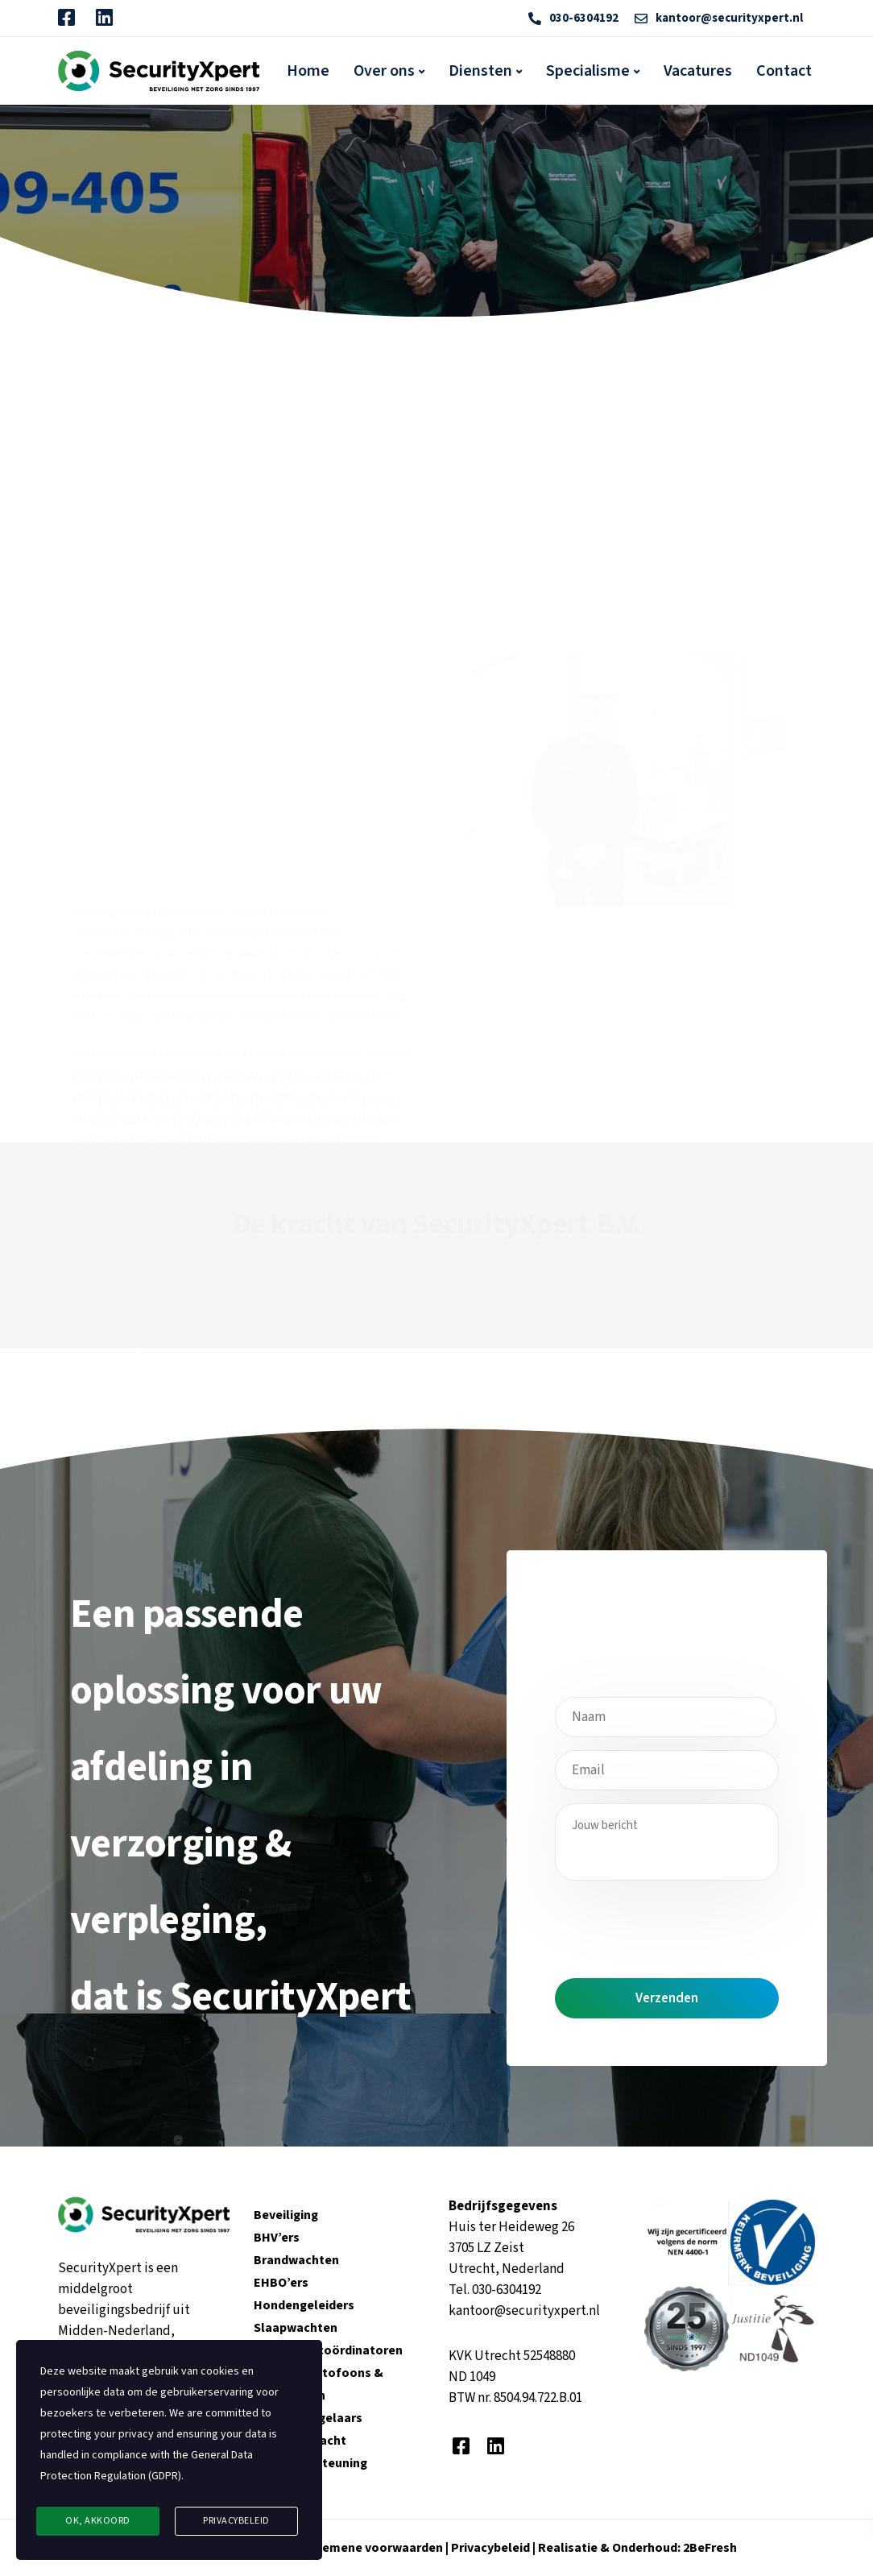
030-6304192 (506, 2290)
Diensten (480, 71)
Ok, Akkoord (97, 2521)
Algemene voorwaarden (373, 2548)
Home (308, 71)
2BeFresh (709, 2548)
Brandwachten (296, 2260)
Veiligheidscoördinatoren (328, 2350)
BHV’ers (277, 2237)
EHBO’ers (281, 2283)
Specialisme (588, 71)
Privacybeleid (491, 2548)
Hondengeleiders (304, 2305)
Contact (784, 71)
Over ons (384, 71)
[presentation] (677, 1925)
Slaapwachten (295, 2328)
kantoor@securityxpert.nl (524, 2311)
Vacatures (698, 71)
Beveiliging (286, 2215)
